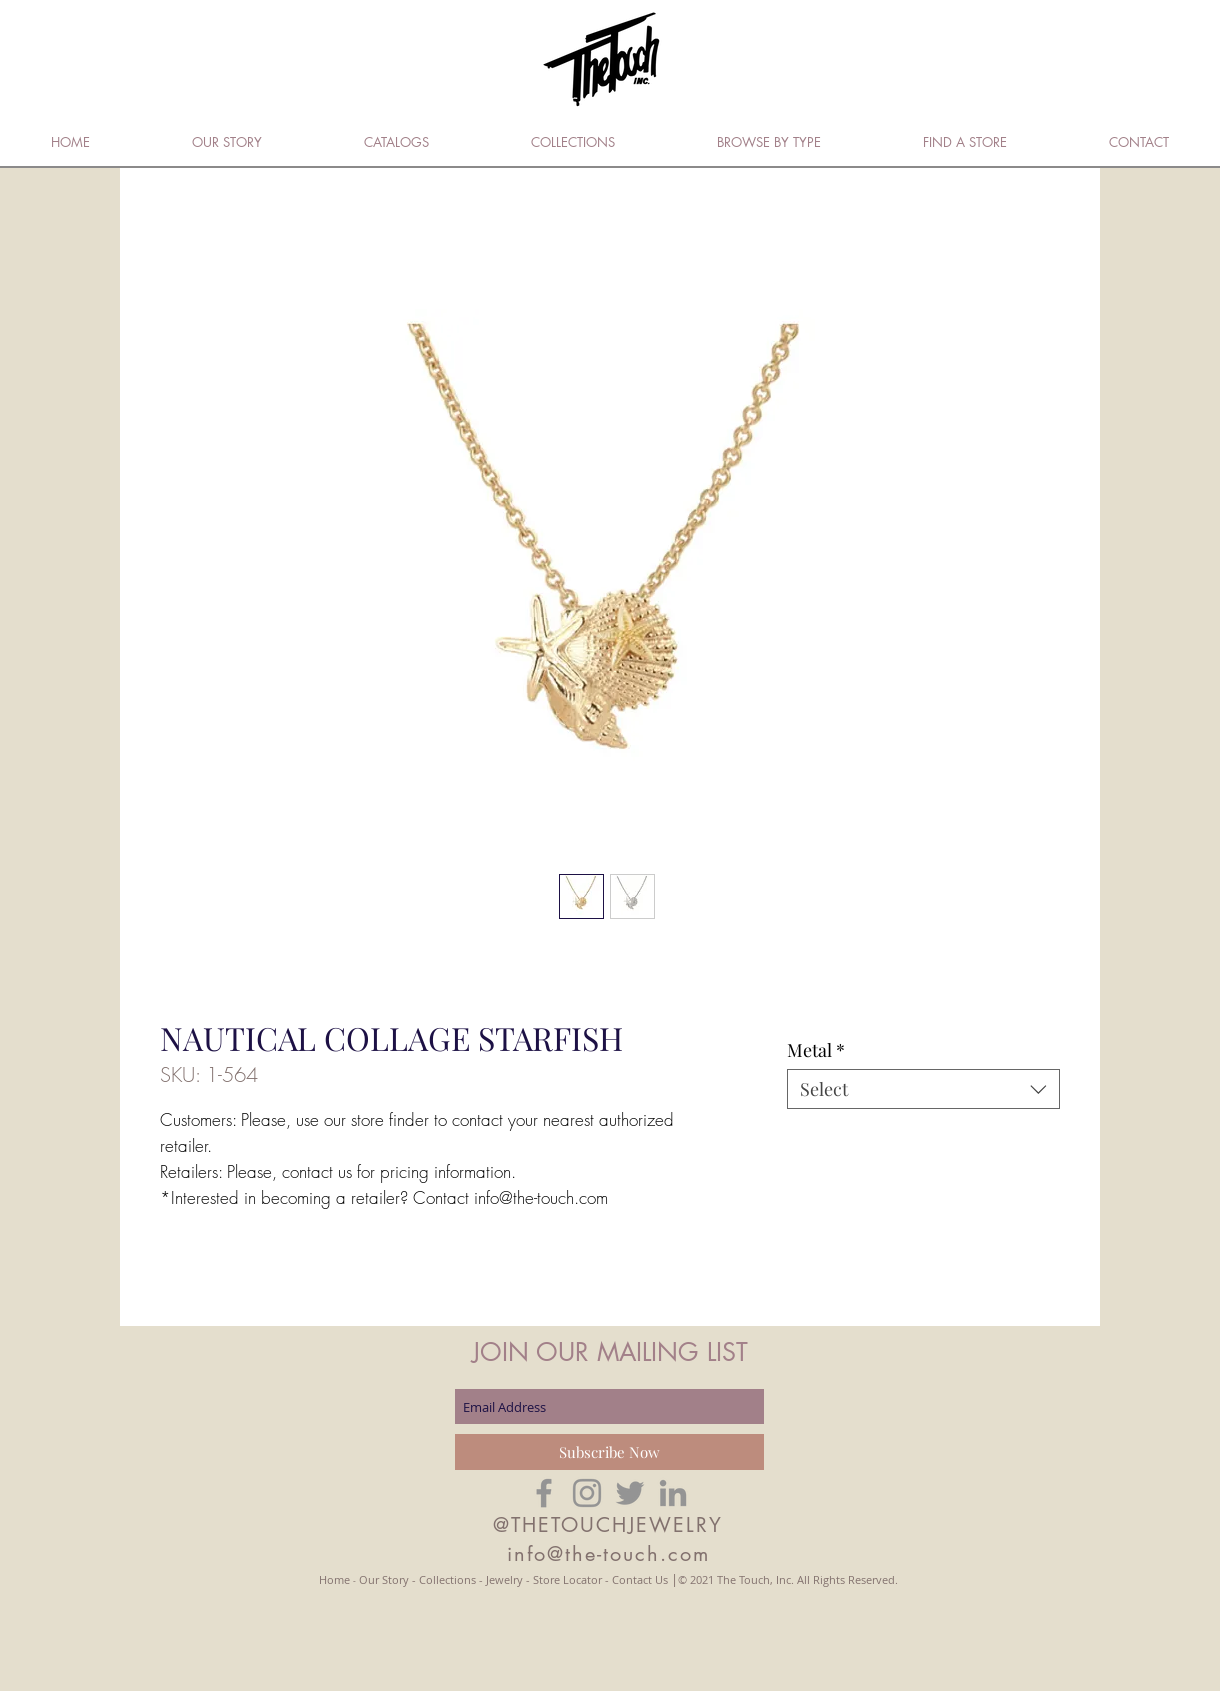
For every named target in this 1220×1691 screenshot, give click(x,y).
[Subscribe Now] (609, 1452)
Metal (816, 1050)
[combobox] (923, 1089)
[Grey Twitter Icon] (630, 1493)
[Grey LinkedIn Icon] (673, 1493)
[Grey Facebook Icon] (544, 1493)
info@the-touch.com (608, 1554)
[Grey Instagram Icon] (587, 1493)
